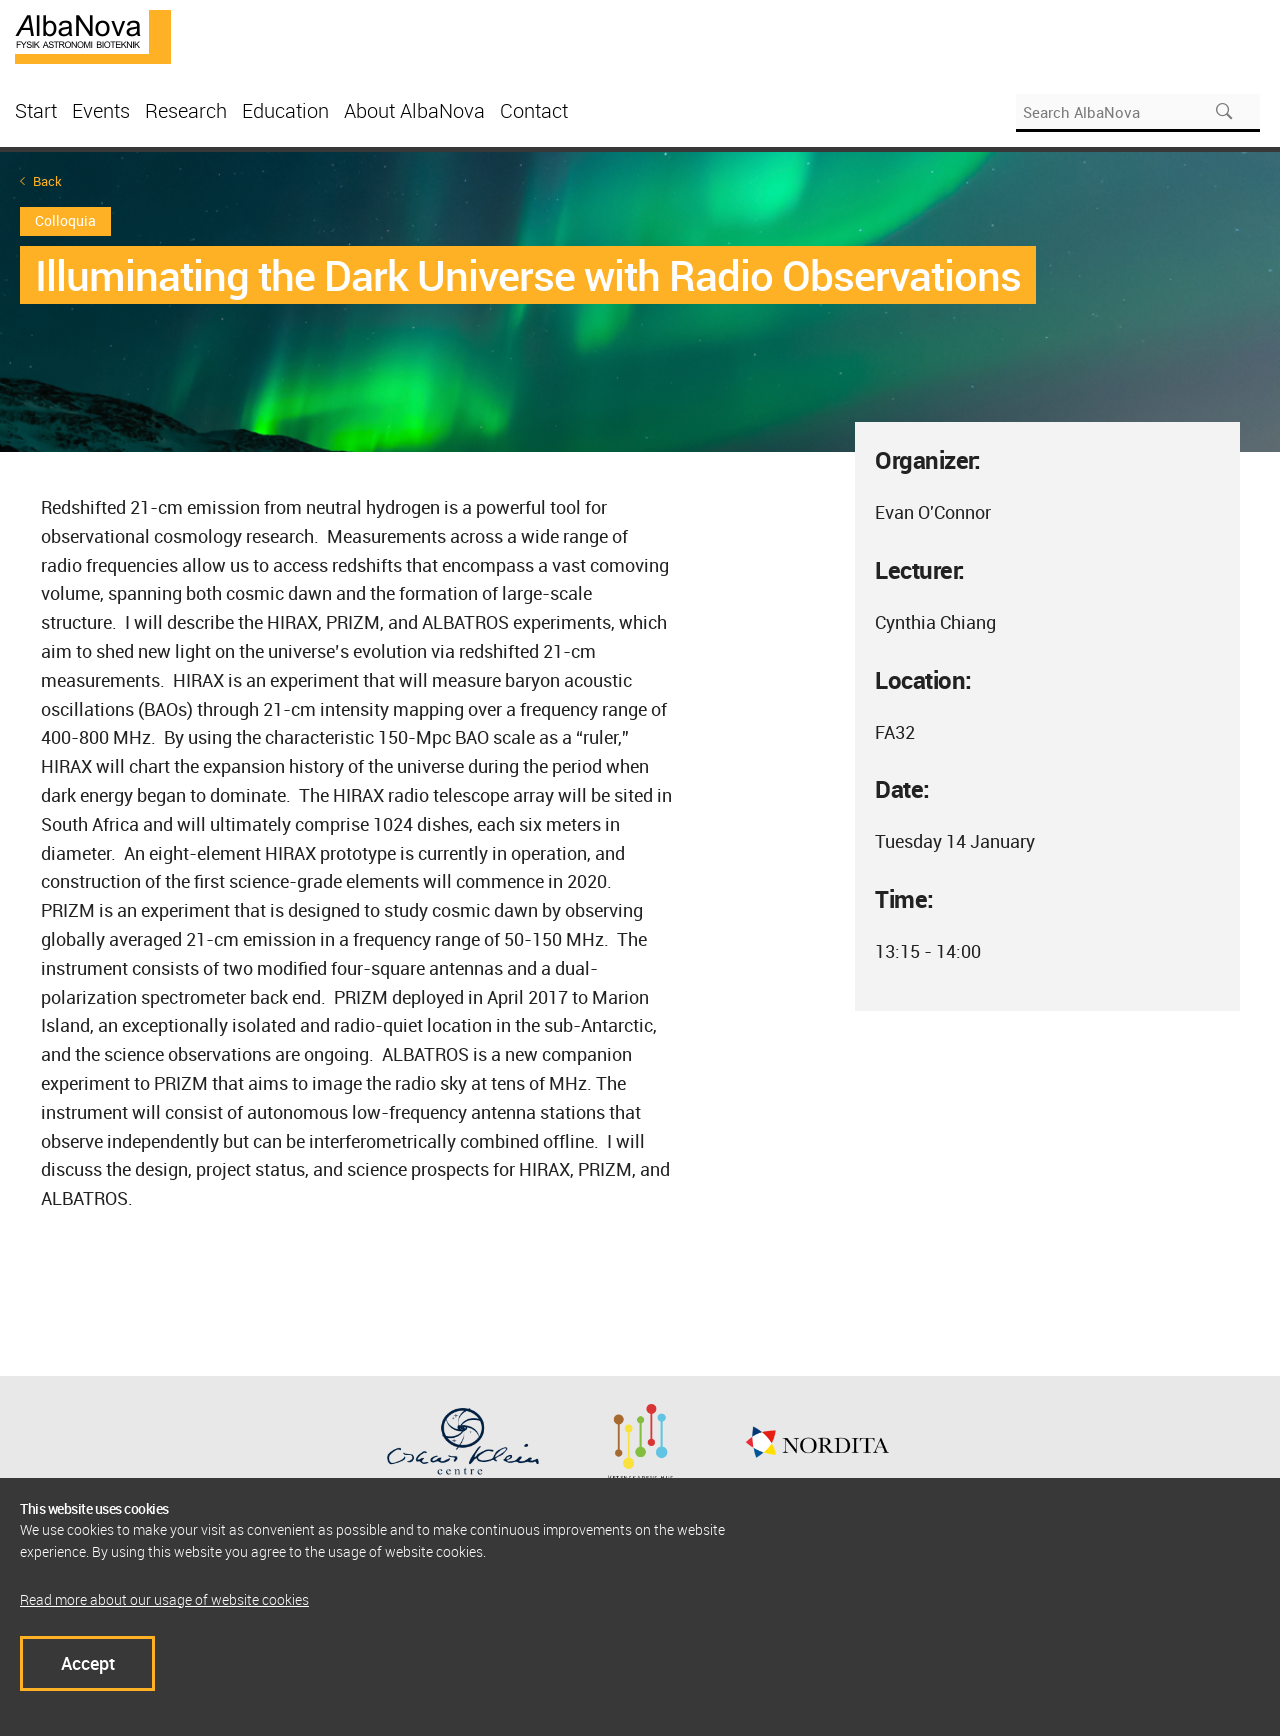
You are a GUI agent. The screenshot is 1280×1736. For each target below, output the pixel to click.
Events (101, 110)
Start (36, 110)
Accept (88, 1663)
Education (285, 110)
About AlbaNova (414, 110)
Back (47, 181)
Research (186, 110)
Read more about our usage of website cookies (164, 1599)
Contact (534, 110)
